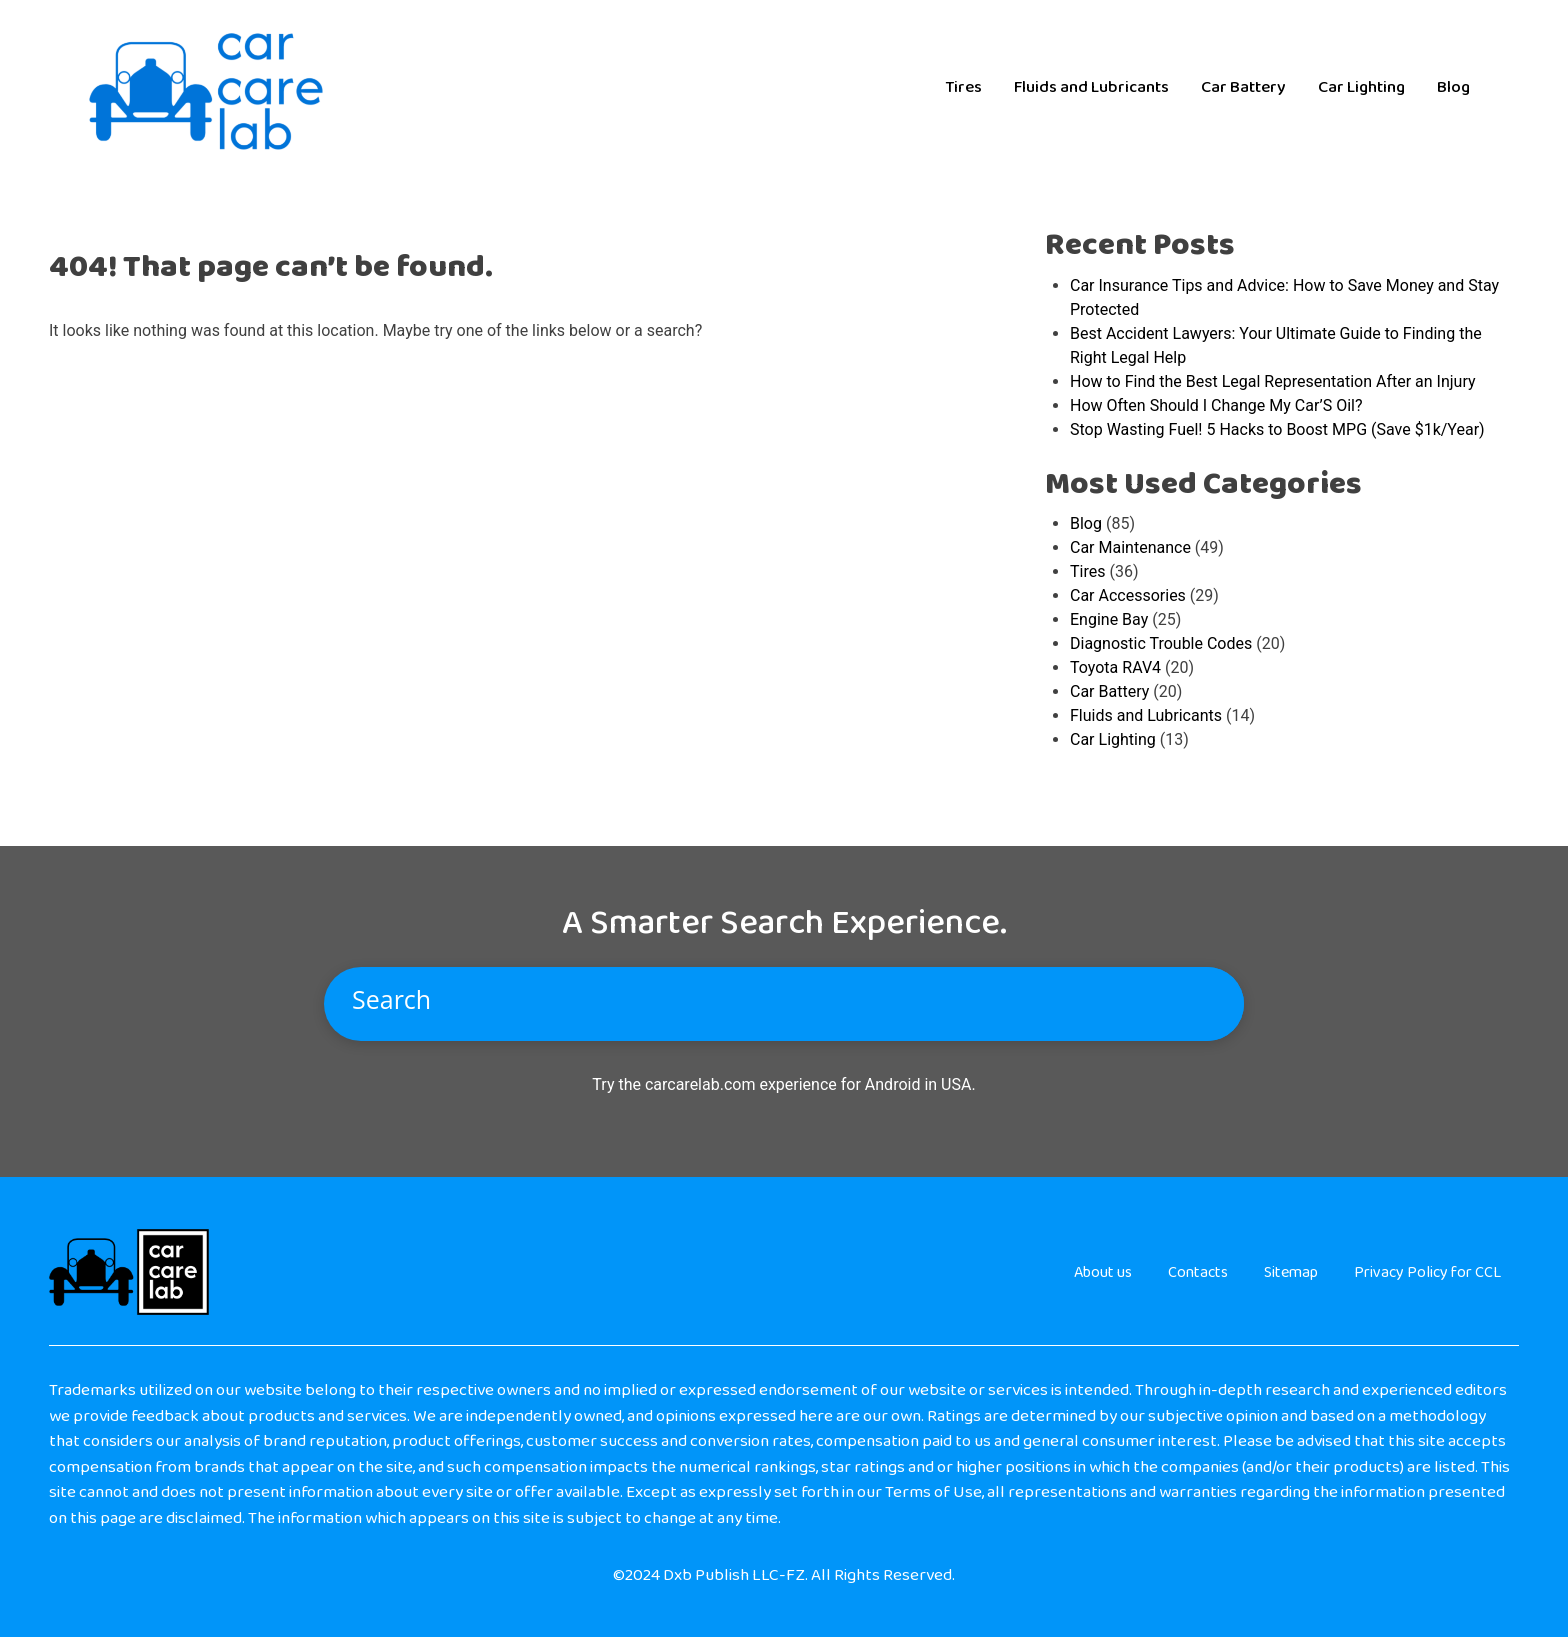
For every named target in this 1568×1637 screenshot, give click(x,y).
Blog (1453, 87)
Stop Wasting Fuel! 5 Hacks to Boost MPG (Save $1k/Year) (1277, 429)
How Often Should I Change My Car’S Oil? (1216, 405)
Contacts (1198, 1272)
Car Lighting (1361, 87)
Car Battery (1243, 87)
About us (1103, 1272)
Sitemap (1291, 1272)
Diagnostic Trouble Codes (1161, 643)
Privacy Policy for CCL (1427, 1272)
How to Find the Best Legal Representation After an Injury (1273, 381)
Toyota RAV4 (1115, 667)
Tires (963, 87)
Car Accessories (1128, 595)
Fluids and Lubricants (1091, 87)
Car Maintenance (1130, 547)
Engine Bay (1109, 619)
